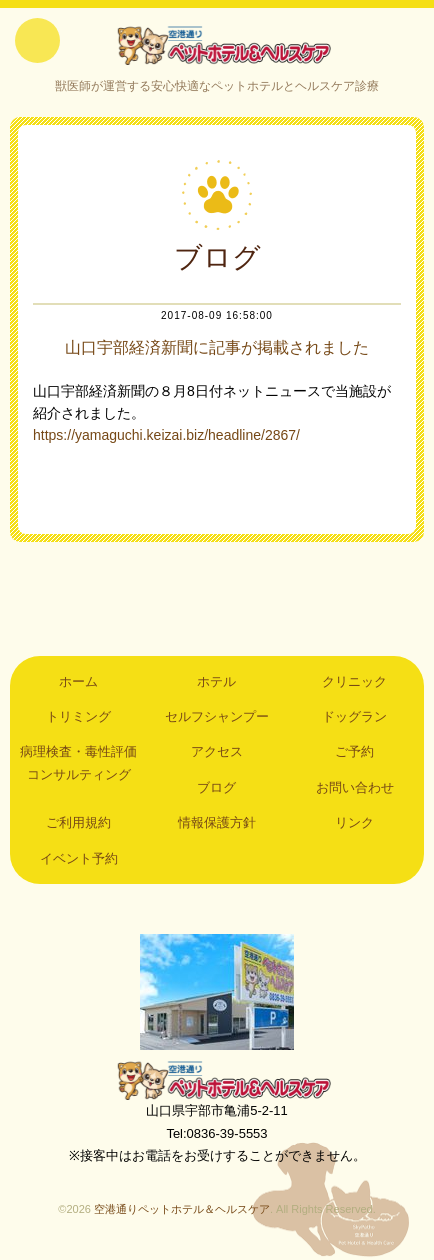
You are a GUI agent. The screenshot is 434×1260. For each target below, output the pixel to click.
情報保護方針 (217, 822)
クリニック (354, 681)
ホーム (78, 681)
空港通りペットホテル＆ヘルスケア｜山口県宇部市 (217, 45)
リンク (354, 822)
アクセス (217, 751)
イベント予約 (79, 858)
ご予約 (354, 751)
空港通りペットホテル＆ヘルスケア (217, 1080)
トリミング (78, 716)
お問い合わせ (355, 787)
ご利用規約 (78, 822)
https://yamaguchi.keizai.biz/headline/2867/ (166, 435)
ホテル (216, 681)
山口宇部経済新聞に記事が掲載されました (217, 347)
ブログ (216, 787)
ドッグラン (354, 716)
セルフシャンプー (217, 716)
